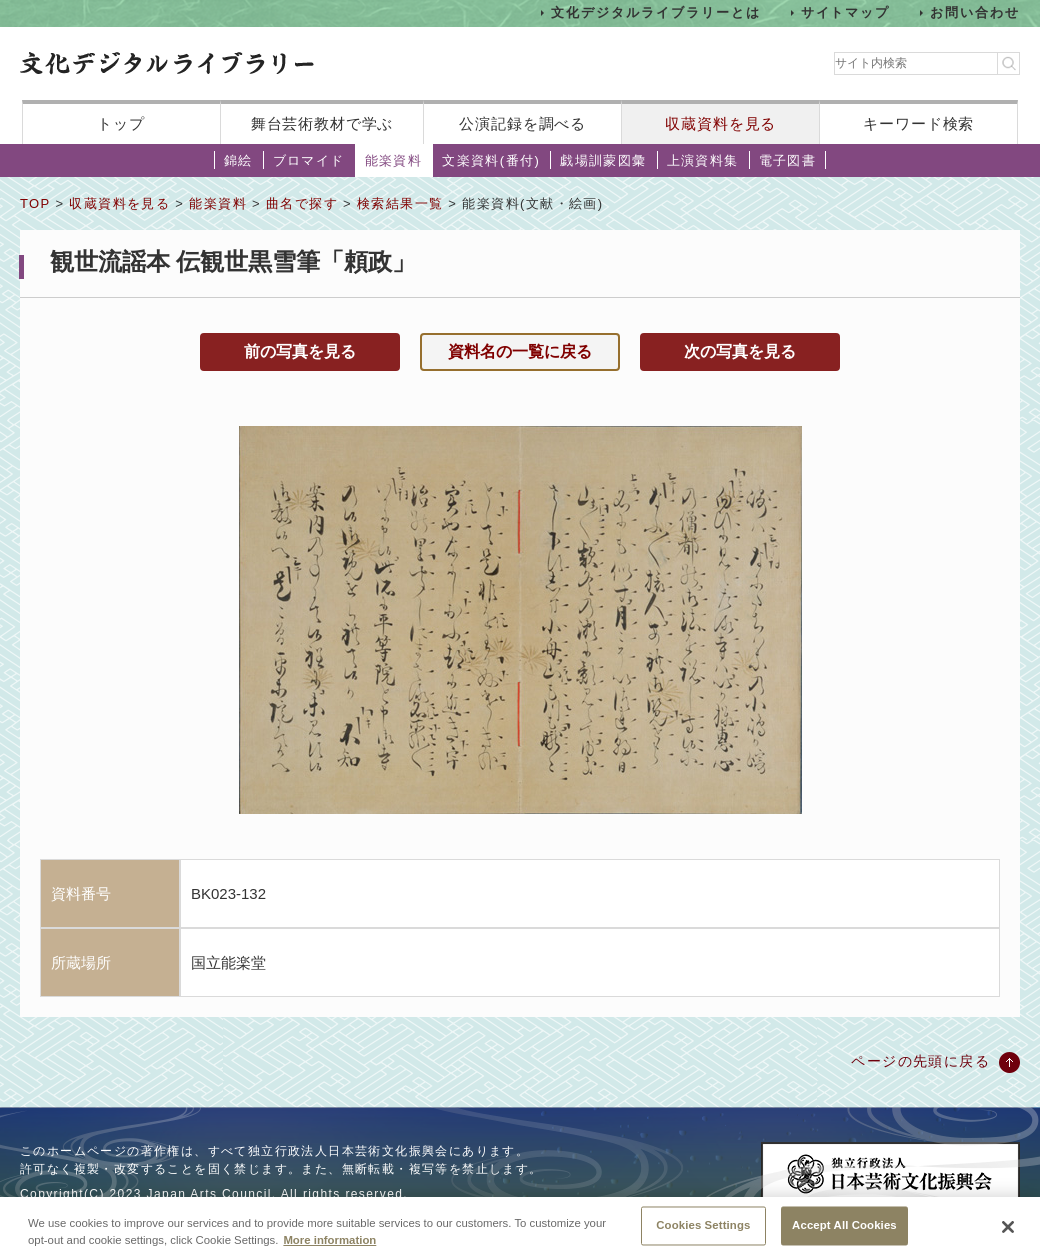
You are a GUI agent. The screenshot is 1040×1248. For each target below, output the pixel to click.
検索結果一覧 (400, 203)
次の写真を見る (740, 351)
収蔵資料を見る (720, 123)
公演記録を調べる (522, 123)
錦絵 (238, 160)
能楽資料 (394, 160)
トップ (121, 123)
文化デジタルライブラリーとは (655, 12)
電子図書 (788, 160)
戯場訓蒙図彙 (603, 160)
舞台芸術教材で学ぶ (322, 123)
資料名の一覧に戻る (520, 351)
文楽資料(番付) (491, 160)
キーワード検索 (918, 123)
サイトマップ (846, 12)
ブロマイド (309, 160)
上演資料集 (703, 160)
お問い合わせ (975, 12)
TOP (35, 203)
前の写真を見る (300, 351)
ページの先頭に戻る (920, 1061)
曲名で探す (302, 203)
